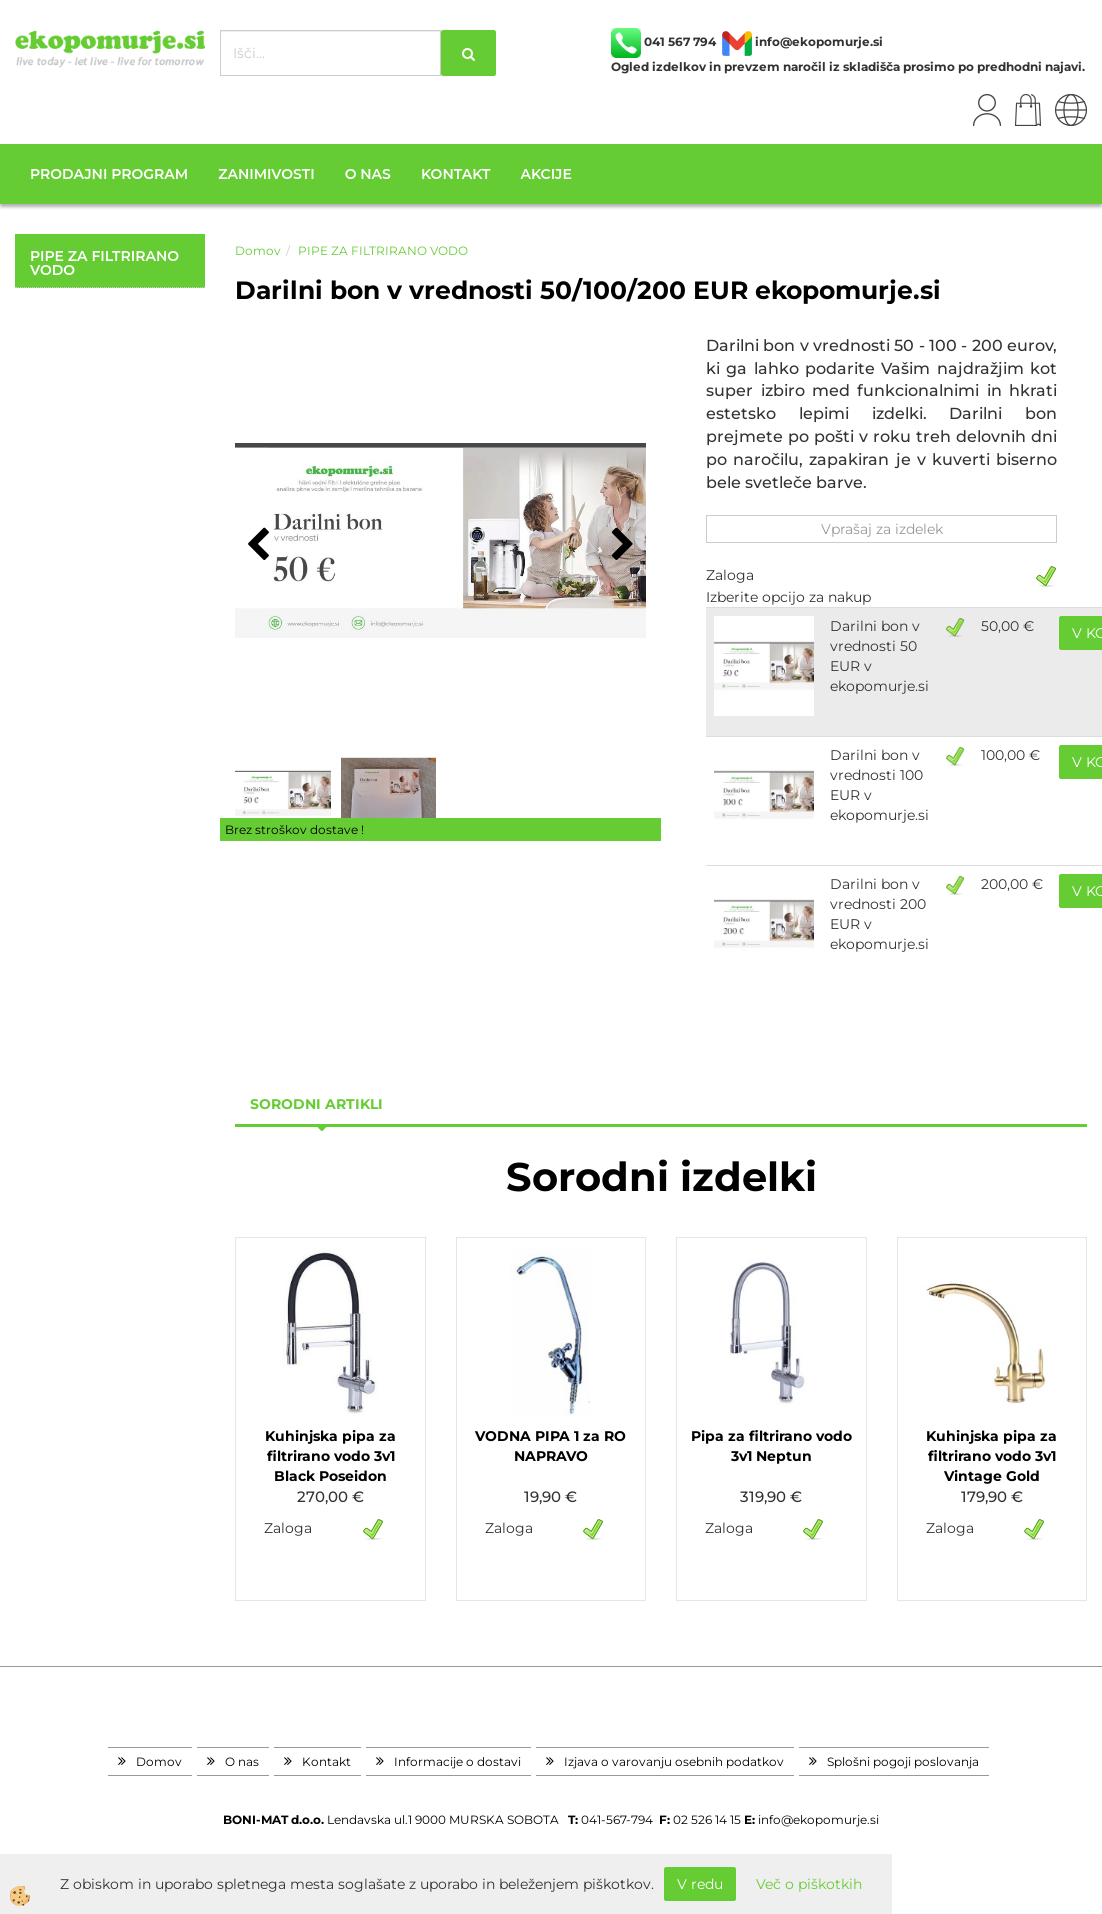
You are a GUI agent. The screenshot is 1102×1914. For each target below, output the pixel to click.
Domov (258, 250)
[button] (620, 546)
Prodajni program (109, 174)
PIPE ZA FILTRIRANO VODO (383, 250)
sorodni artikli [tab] (316, 1104)
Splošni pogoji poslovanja (903, 1761)
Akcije (545, 174)
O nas (368, 174)
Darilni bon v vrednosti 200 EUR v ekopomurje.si (879, 914)
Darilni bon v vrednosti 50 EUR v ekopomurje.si (879, 656)
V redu (700, 1884)
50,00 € (1007, 626)
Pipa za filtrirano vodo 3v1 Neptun (771, 1446)
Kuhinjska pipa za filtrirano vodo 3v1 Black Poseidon (330, 1456)
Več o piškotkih (809, 1884)
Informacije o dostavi (457, 1761)
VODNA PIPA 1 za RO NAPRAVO (550, 1446)
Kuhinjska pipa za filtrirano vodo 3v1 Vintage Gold (991, 1456)
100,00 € (1010, 755)
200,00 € (1012, 884)
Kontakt (455, 174)
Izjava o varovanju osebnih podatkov (674, 1761)
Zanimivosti (266, 174)
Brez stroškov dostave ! (294, 829)
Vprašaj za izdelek (882, 529)
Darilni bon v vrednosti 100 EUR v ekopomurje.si (879, 785)
